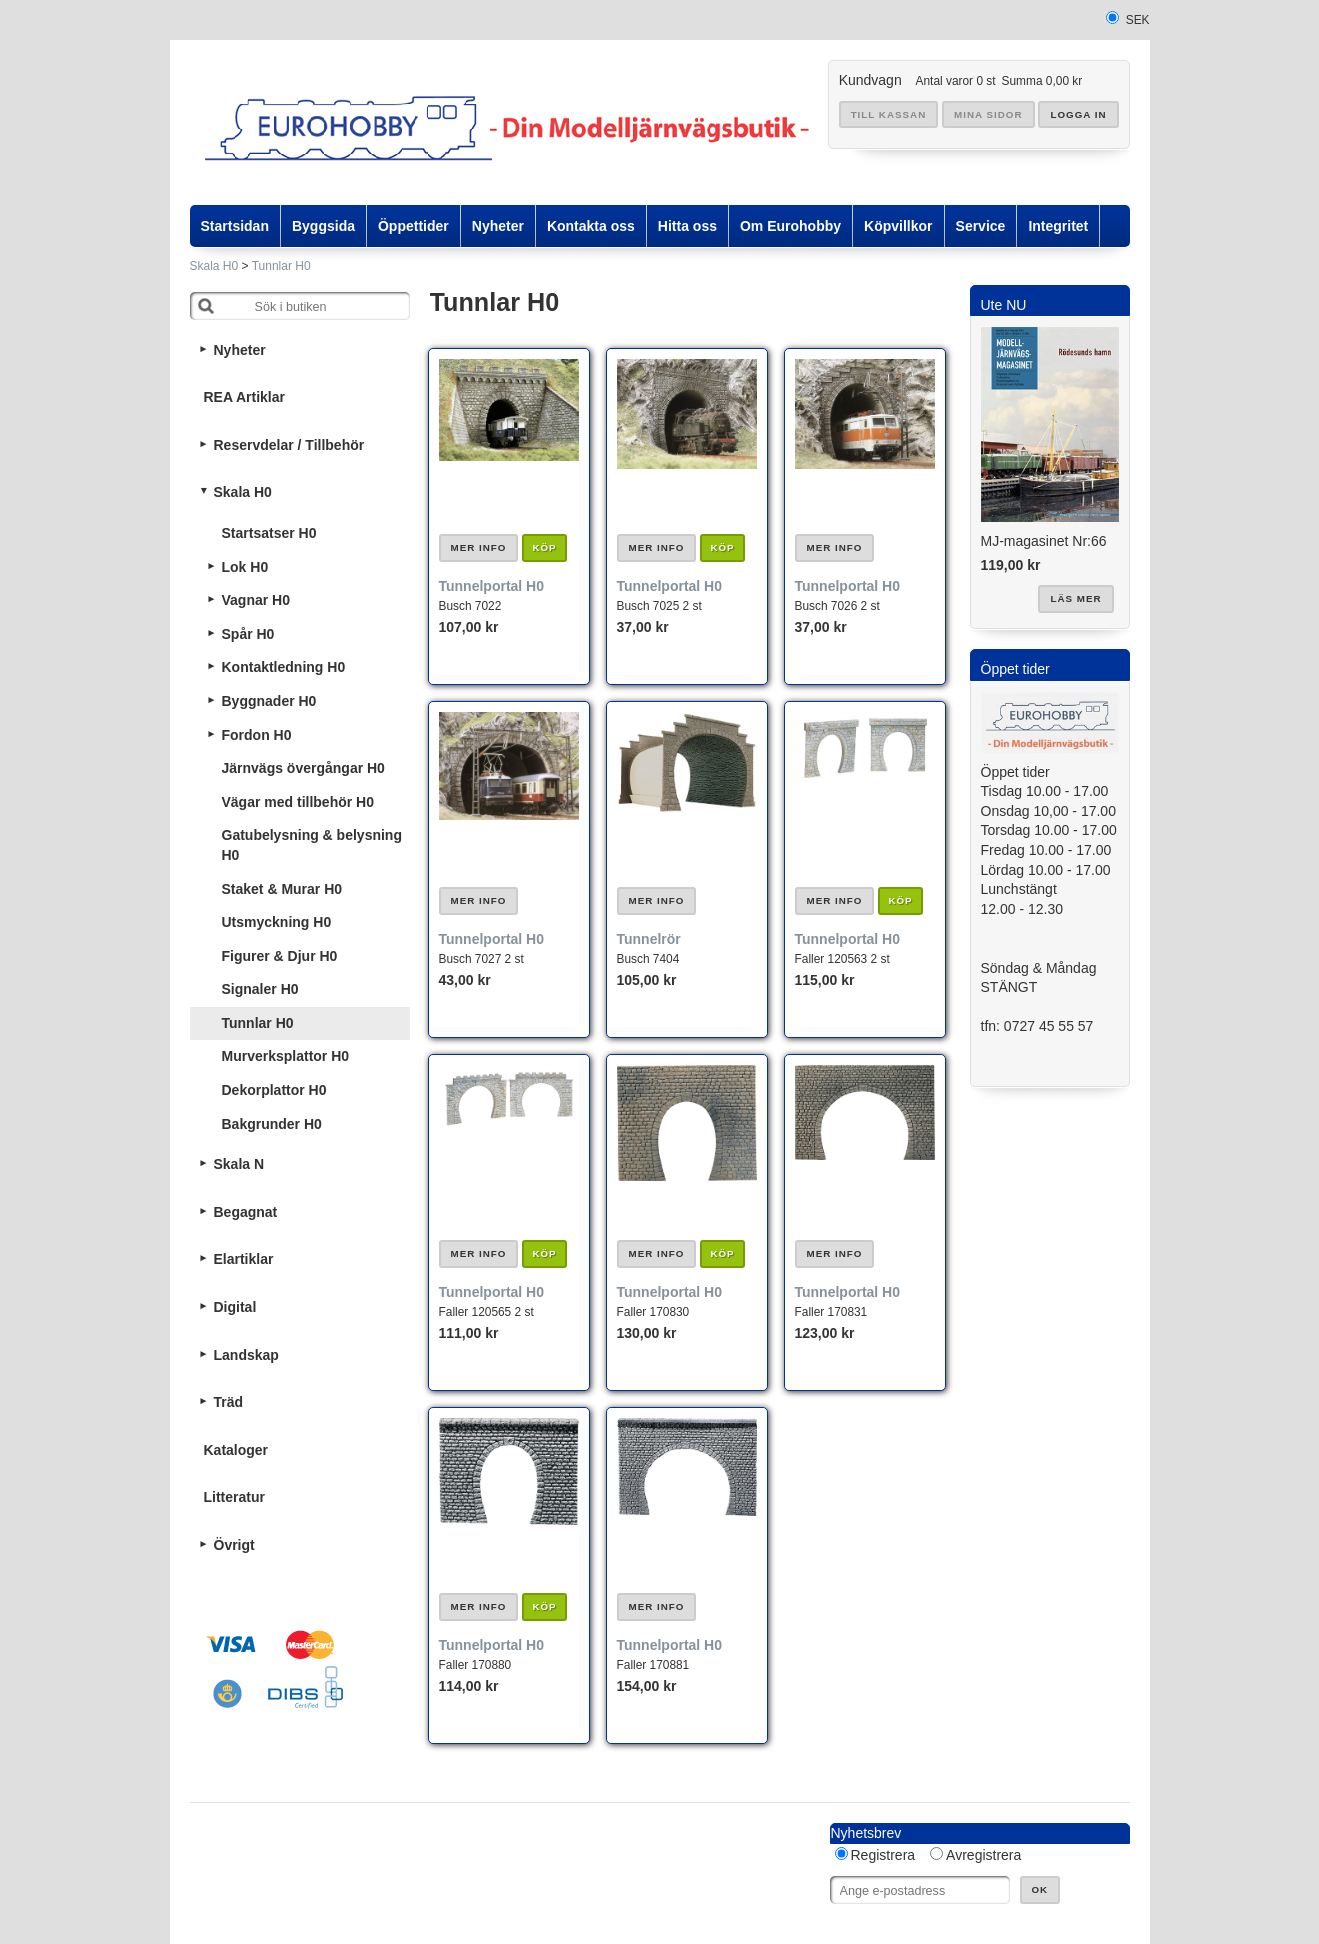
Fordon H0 (257, 735)
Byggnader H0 (269, 701)
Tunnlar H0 (281, 266)
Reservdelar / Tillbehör (289, 445)
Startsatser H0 (269, 533)
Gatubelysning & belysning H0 (312, 845)
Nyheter (240, 350)
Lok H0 (245, 567)
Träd (229, 1402)
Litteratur (234, 1497)
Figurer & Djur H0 (280, 956)
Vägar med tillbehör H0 (298, 802)
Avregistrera (983, 1855)
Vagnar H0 (256, 600)
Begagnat (246, 1212)
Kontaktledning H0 (284, 667)
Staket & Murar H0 (282, 889)
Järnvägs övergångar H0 (303, 768)
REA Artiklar (244, 397)
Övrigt (234, 1545)
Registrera (883, 1855)
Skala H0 (214, 266)
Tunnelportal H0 (492, 586)
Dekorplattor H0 (274, 1090)
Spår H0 (248, 634)
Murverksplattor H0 (286, 1056)
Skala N (239, 1164)
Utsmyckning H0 (277, 922)
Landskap (246, 1355)
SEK (1138, 20)
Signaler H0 (260, 989)
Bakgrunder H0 (272, 1124)
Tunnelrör (649, 939)
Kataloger (236, 1450)
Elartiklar (244, 1259)
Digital (235, 1307)
